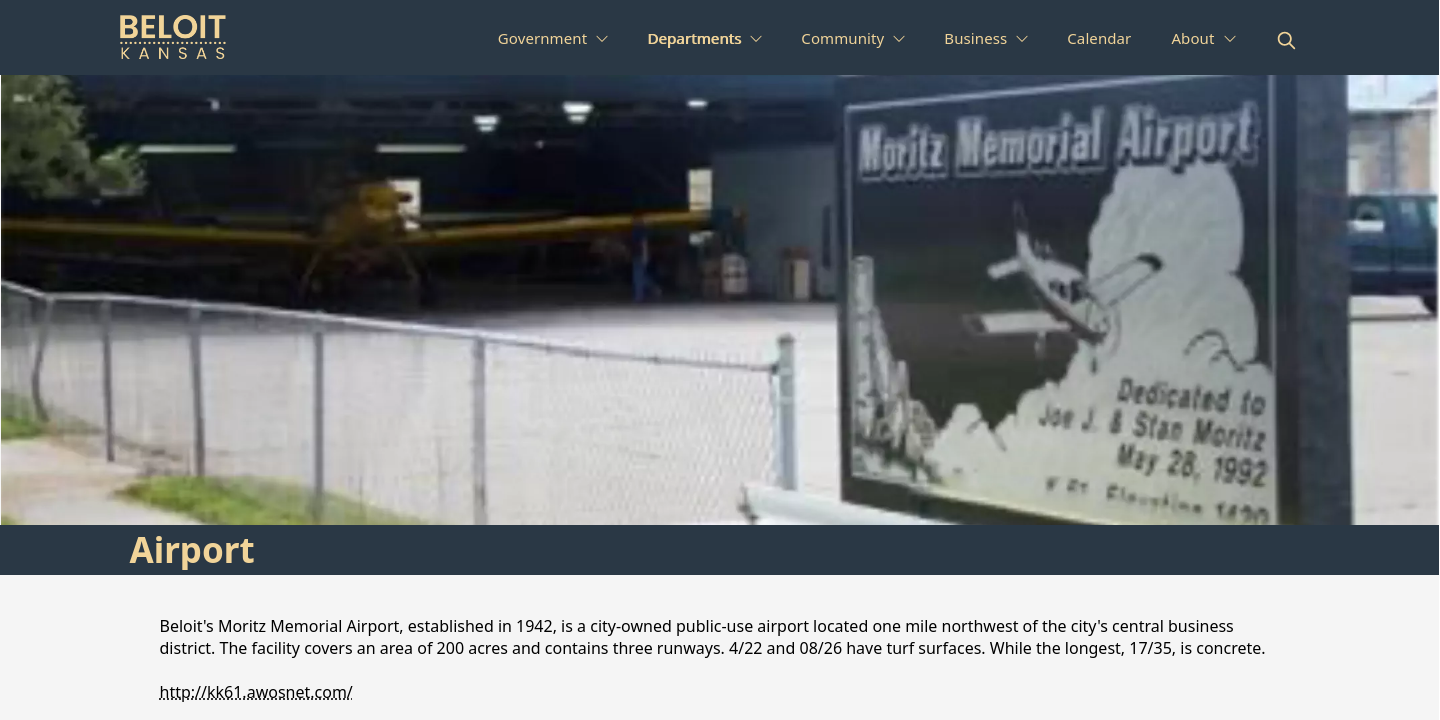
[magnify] (1286, 40)
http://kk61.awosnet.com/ (256, 692)
